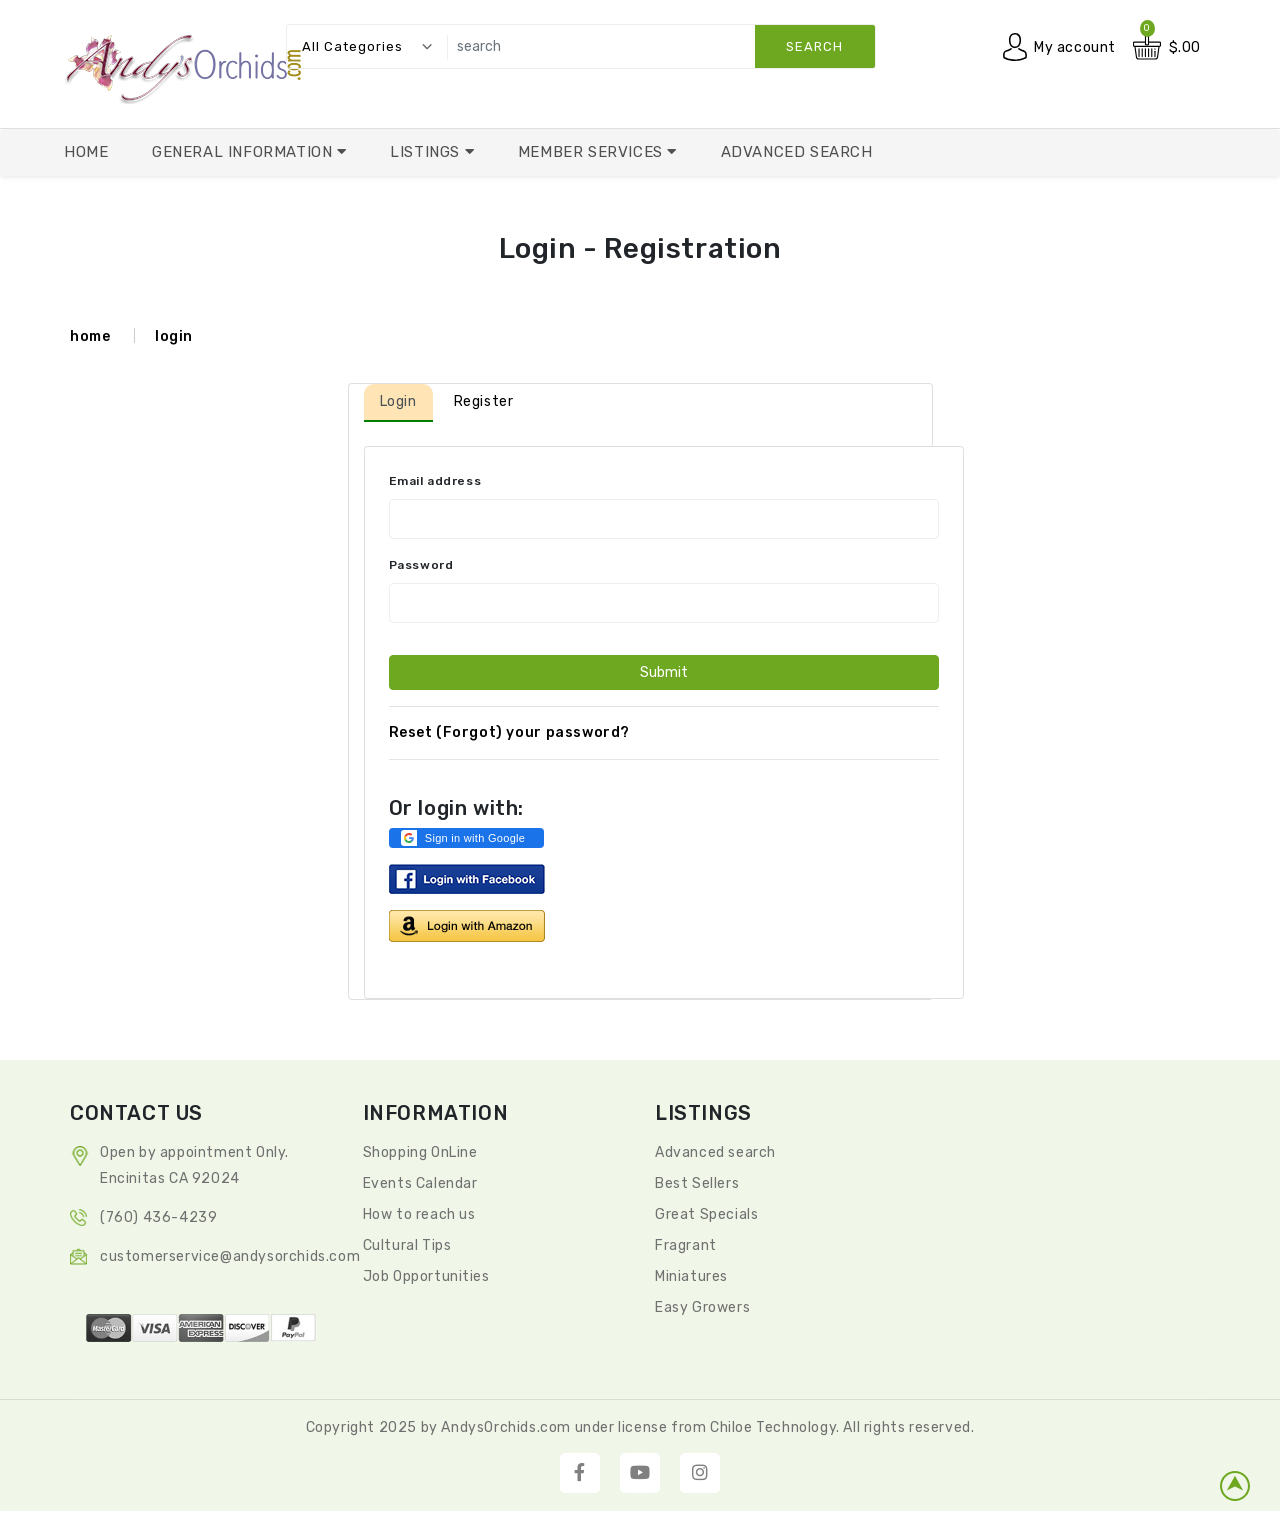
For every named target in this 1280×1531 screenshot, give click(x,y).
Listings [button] (427, 152)
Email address (435, 481)
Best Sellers (697, 1183)
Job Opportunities (426, 1276)
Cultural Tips (407, 1245)
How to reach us (419, 1214)
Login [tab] (398, 401)
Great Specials (706, 1214)
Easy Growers (702, 1307)
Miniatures (691, 1276)
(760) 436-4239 (158, 1217)
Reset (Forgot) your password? (509, 732)
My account (1075, 47)
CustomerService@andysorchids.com (230, 1256)
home (90, 336)
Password (421, 565)
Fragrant (686, 1245)
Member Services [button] (593, 152)
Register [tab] (484, 401)
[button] (466, 838)
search (814, 46)
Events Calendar (420, 1183)
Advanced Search (797, 152)
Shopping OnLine (420, 1152)
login (174, 336)
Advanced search (715, 1152)
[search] (656, 46)
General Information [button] (244, 152)
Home (86, 152)
